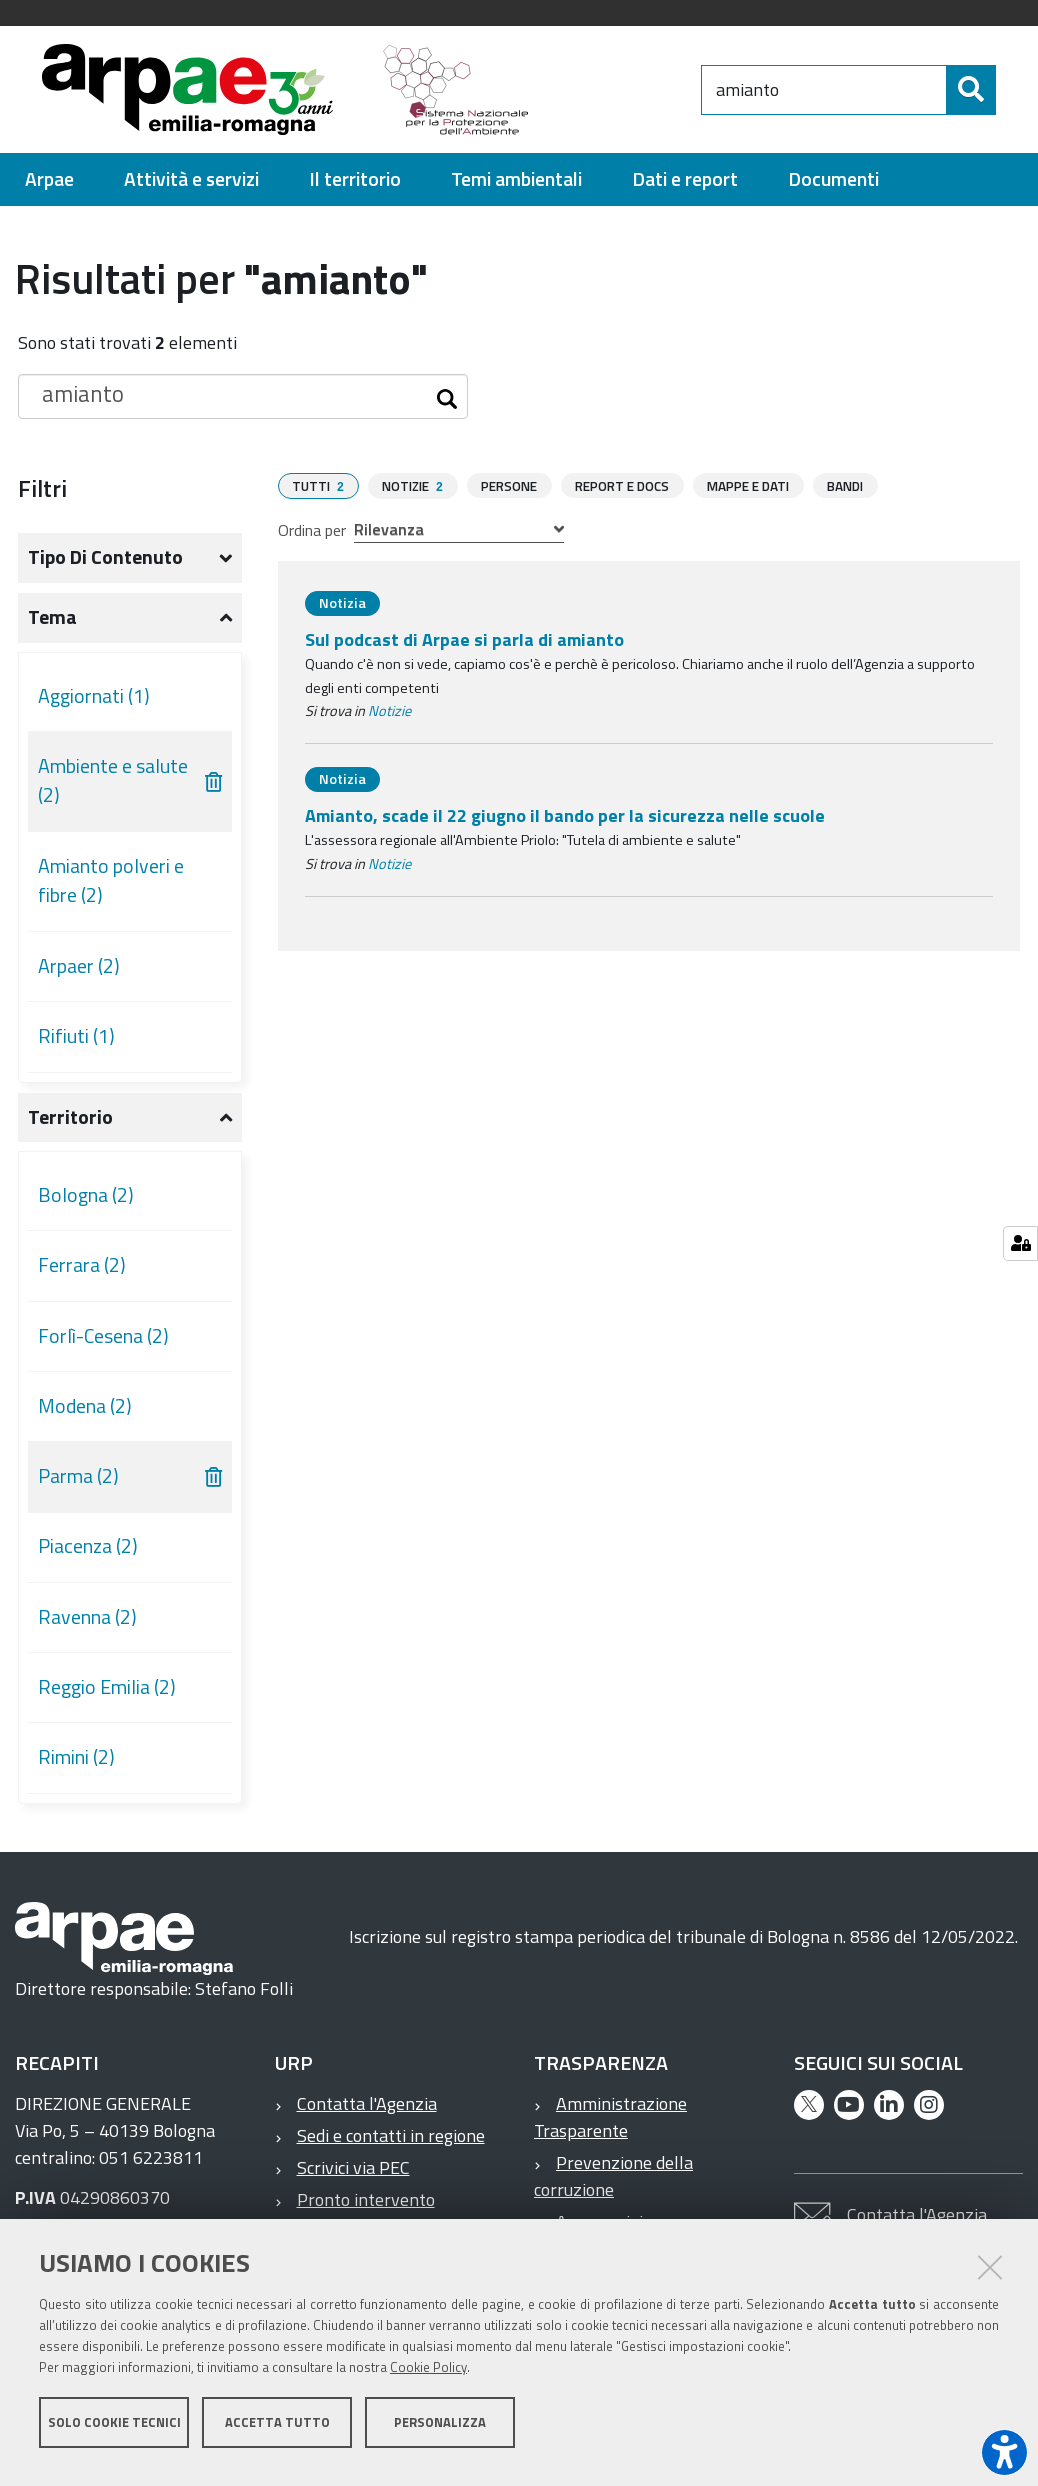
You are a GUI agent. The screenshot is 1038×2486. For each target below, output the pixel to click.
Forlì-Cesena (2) (103, 1345)
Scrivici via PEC (353, 2176)
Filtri (42, 497)
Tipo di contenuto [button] (105, 566)
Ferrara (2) (82, 1274)
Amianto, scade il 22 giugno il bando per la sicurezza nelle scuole (565, 823)
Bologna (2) (86, 1204)
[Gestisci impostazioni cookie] (1020, 1243)
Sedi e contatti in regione (391, 2144)
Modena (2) (85, 1415)
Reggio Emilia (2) (107, 1696)
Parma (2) (78, 1485)
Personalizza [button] (440, 2434)
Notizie (389, 719)
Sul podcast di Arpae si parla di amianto (464, 647)
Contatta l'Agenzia (367, 2112)
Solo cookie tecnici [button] (114, 2434)
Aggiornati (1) (94, 705)
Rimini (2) (76, 1766)
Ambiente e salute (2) (113, 790)
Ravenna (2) (87, 1626)
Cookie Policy (428, 2379)
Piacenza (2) (88, 1555)
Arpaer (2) (79, 975)
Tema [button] (52, 626)
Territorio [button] (70, 1126)
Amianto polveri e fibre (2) (111, 890)
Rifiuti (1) (76, 1045)
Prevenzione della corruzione (613, 2185)
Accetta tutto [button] (277, 2434)
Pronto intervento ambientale (355, 2222)
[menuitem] (49, 188)
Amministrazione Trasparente (610, 2126)
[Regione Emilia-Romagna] (655, 94)
